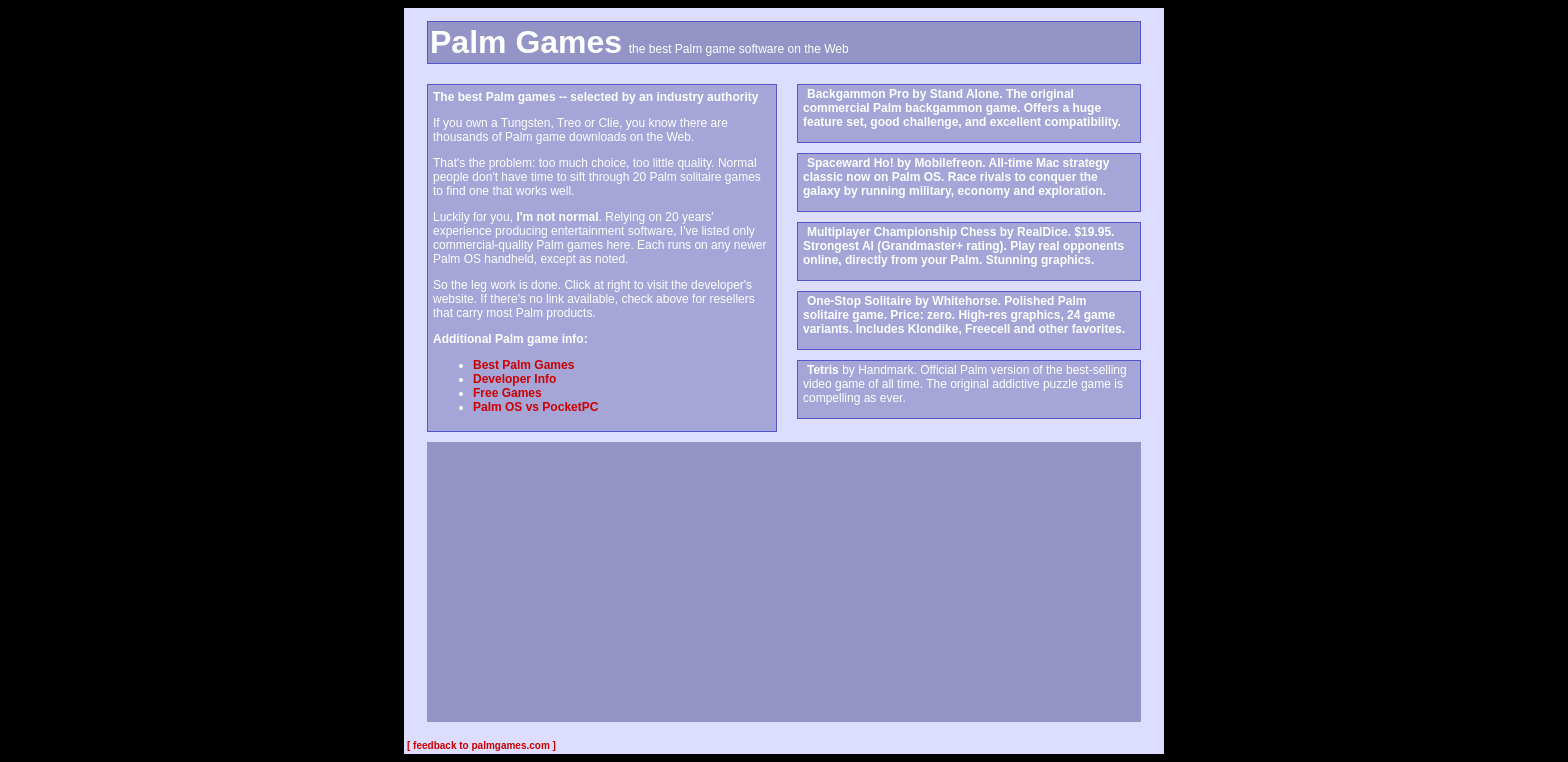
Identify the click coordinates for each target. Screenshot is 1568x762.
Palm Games (526, 42)
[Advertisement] (784, 582)
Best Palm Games (523, 365)
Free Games (507, 393)
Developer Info (514, 379)
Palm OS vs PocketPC (535, 407)
